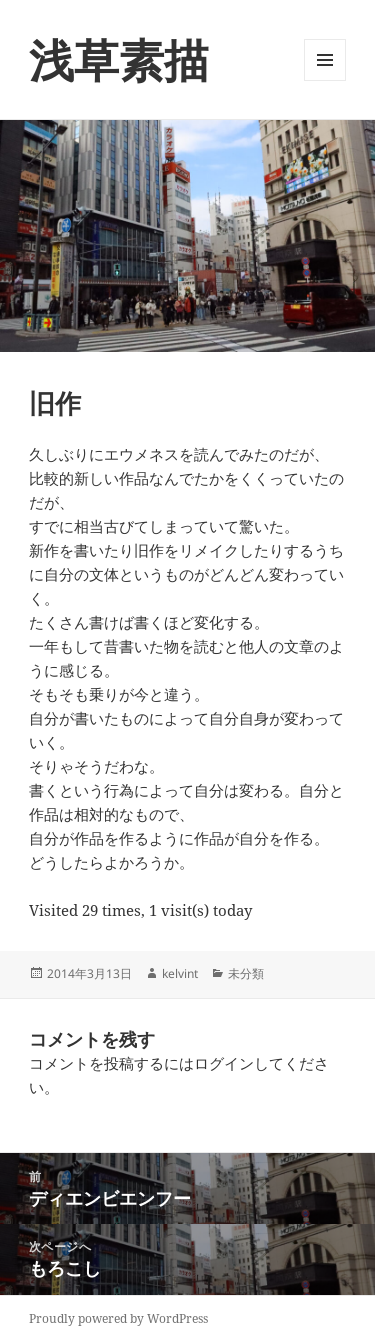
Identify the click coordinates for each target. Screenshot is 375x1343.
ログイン (224, 1063)
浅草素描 (119, 59)
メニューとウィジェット (325, 80)
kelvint (180, 973)
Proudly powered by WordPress (118, 1318)
